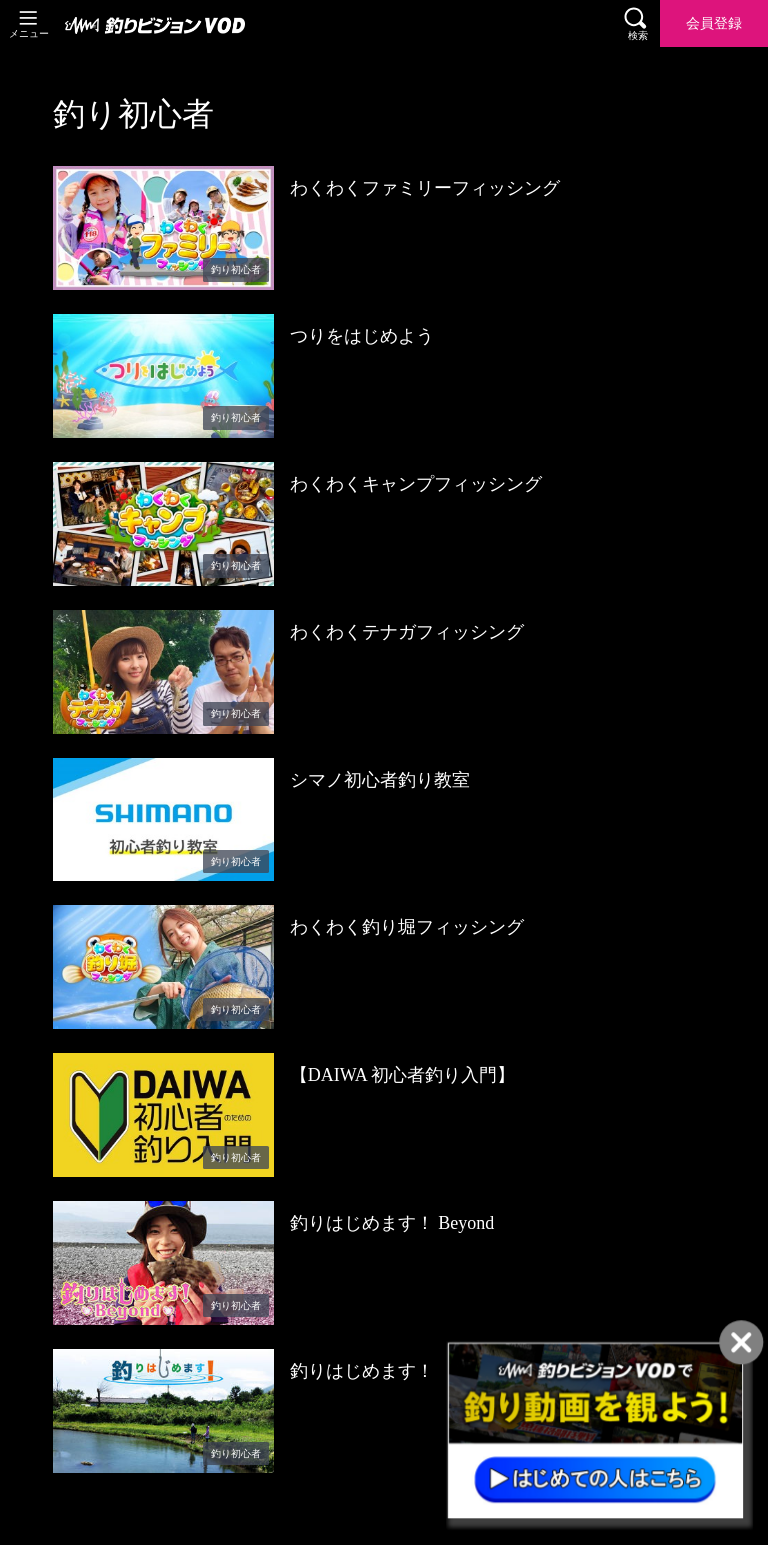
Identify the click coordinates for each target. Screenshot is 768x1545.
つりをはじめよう (362, 336)
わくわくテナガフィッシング (407, 632)
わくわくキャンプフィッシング (416, 484)
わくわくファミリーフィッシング (425, 188)
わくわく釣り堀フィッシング (407, 927)
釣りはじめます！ (362, 1371)
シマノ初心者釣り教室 (380, 780)
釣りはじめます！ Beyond (392, 1223)
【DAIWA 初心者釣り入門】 (403, 1075)
